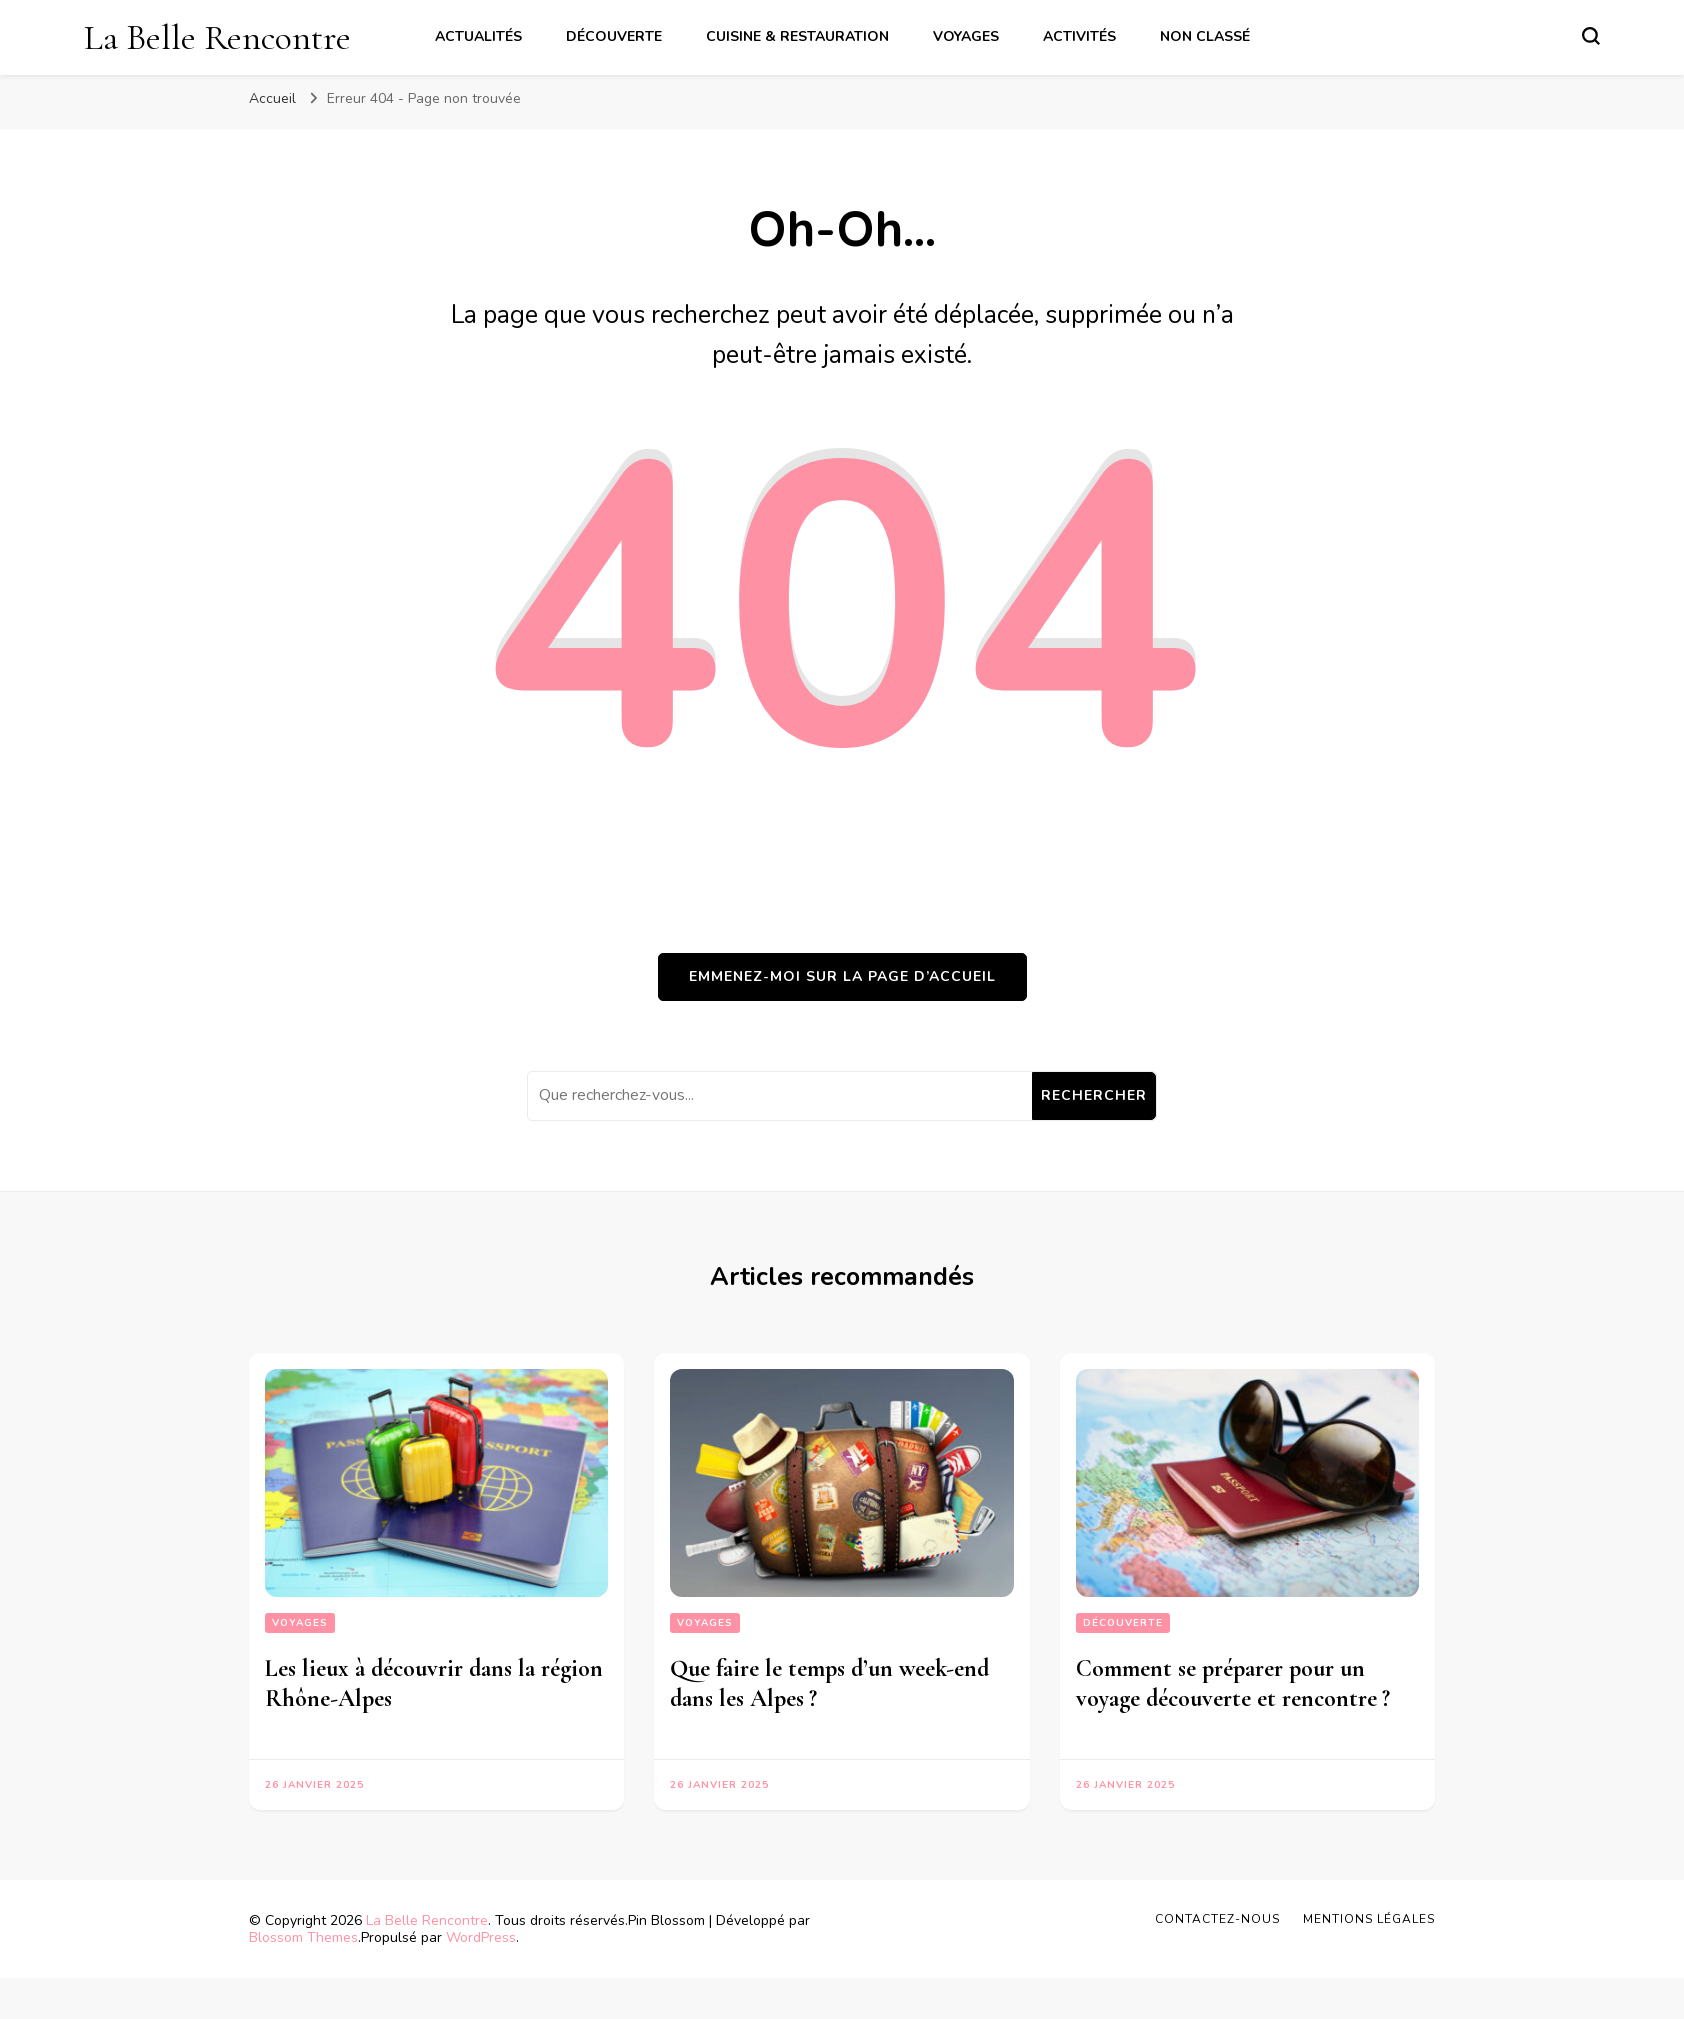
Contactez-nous (1217, 1919)
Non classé (1205, 36)
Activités (1079, 36)
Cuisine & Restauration (797, 36)
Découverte (614, 36)
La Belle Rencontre (217, 37)
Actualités (478, 36)
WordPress (481, 1937)
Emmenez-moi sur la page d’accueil (842, 976)
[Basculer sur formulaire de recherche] (1591, 36)
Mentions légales (1369, 1919)
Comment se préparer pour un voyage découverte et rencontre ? (1236, 1683)
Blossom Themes (303, 1937)
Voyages (966, 36)
